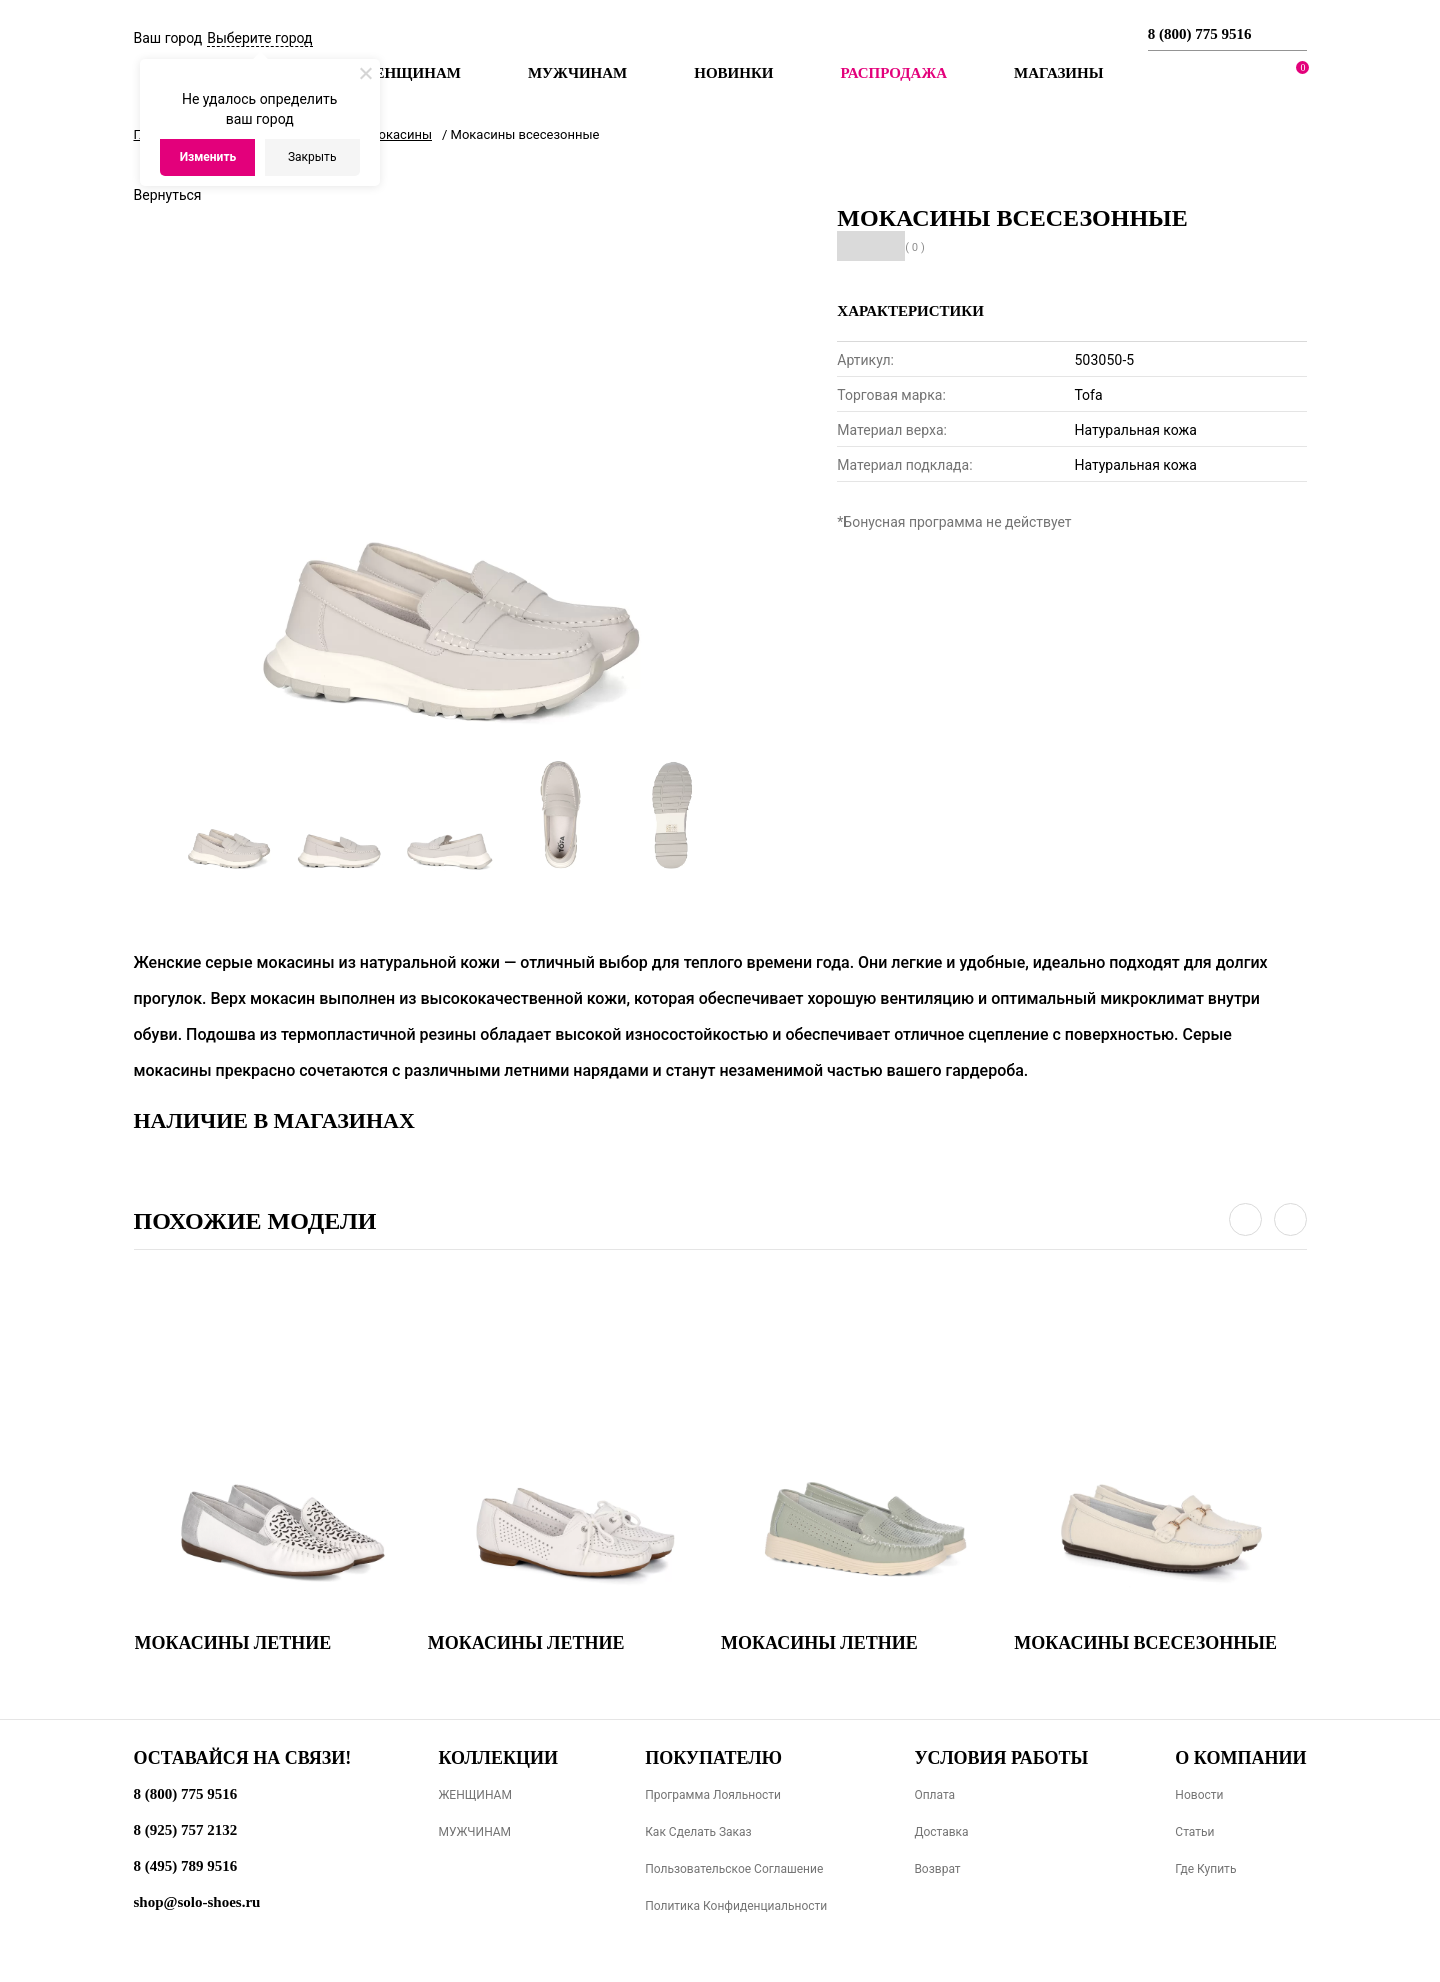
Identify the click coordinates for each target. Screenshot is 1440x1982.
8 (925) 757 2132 (186, 1830)
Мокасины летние (233, 1643)
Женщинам (410, 73)
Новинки (733, 73)
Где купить (1205, 1869)
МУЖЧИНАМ (474, 1832)
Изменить (208, 157)
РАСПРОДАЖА (893, 73)
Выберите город (259, 38)
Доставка (941, 1832)
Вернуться (168, 195)
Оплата (934, 1795)
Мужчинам (577, 73)
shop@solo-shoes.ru (197, 1902)
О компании (1240, 1758)
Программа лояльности (713, 1795)
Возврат (937, 1869)
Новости (1199, 1795)
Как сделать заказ (698, 1832)
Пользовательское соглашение (734, 1869)
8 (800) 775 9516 (1200, 34)
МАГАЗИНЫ (1058, 73)
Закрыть (312, 157)
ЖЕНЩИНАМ (474, 1795)
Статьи (1194, 1832)
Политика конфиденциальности (736, 1906)
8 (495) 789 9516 (186, 1866)
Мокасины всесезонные (1145, 1643)
